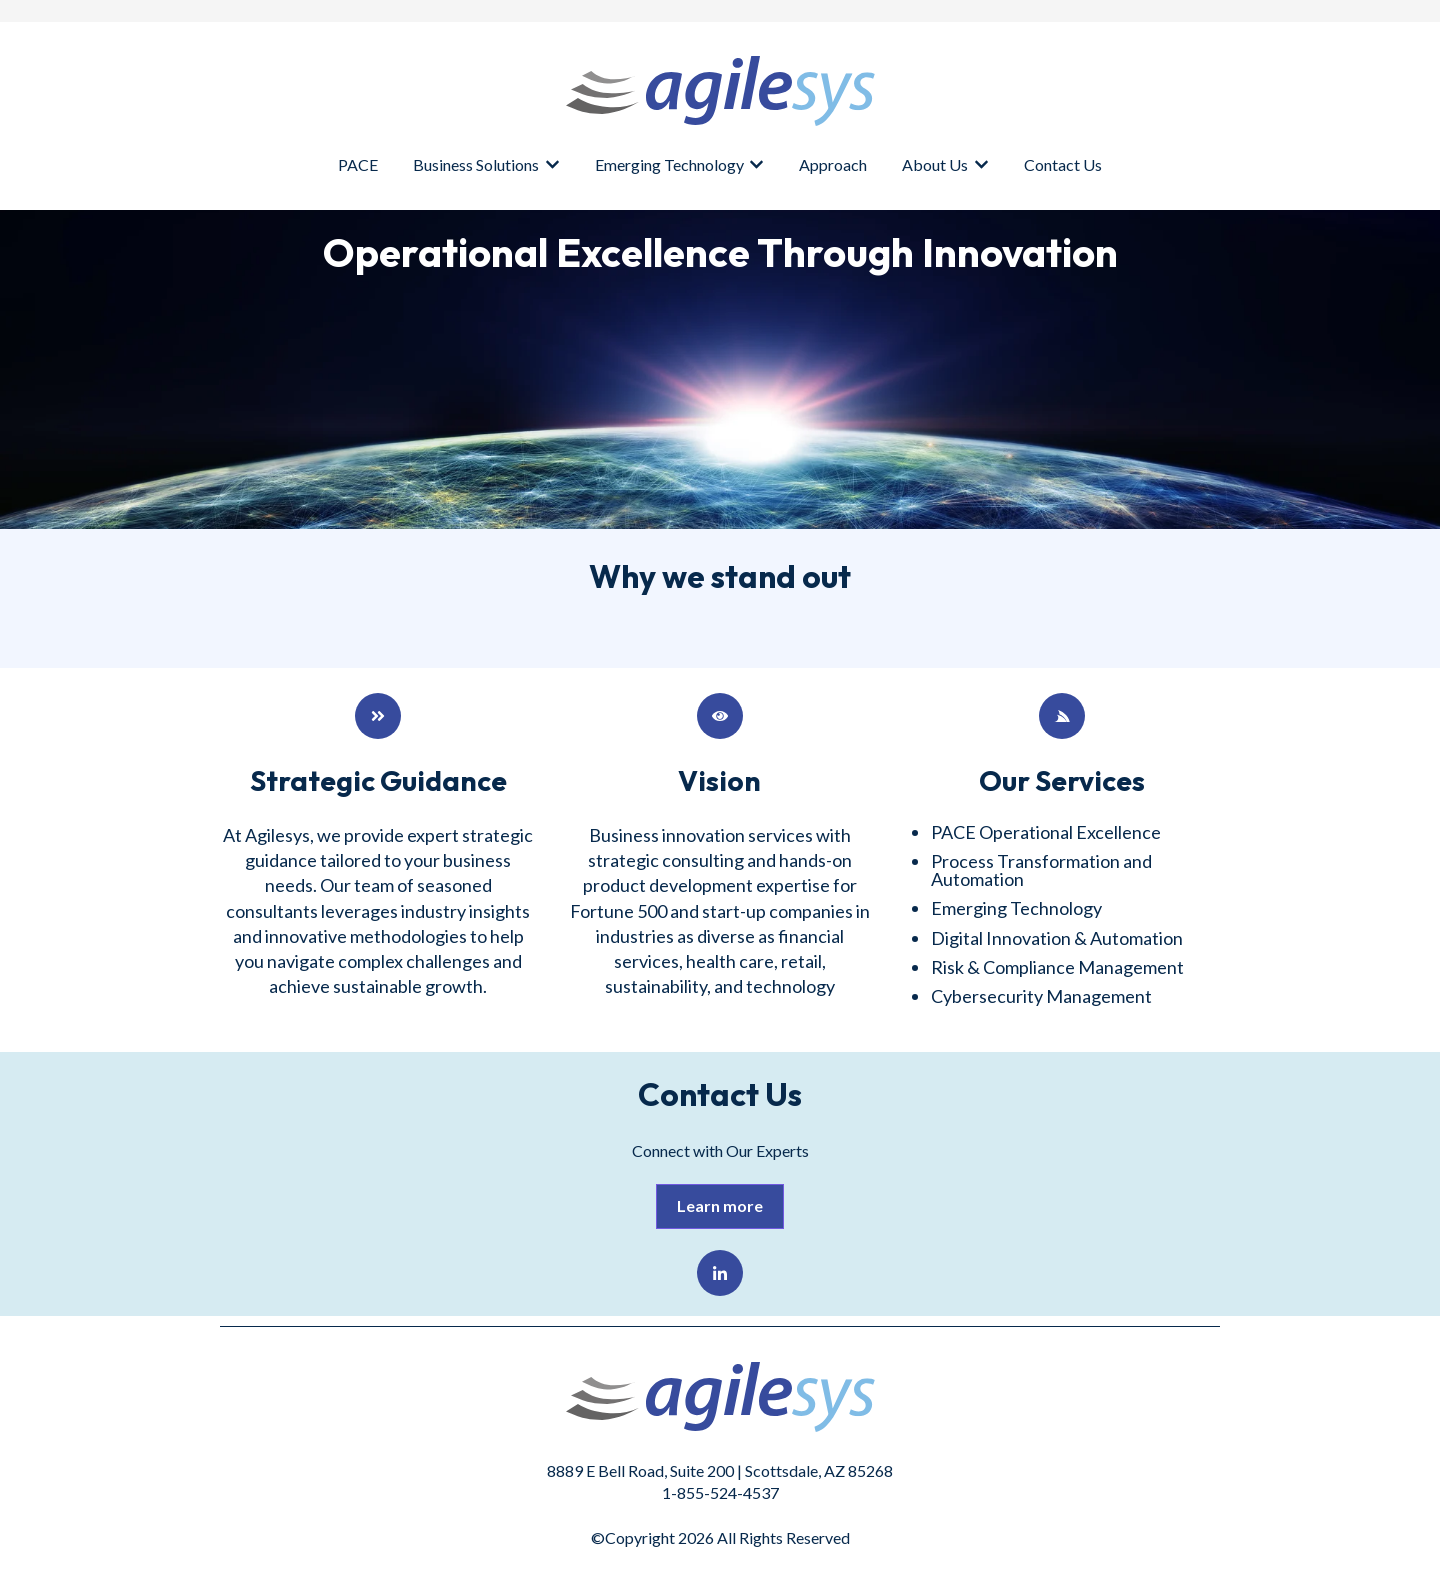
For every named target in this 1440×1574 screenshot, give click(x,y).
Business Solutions (476, 164)
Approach (833, 164)
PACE (358, 164)
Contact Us (1063, 164)
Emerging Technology (669, 164)
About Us (935, 164)
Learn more (720, 1205)
